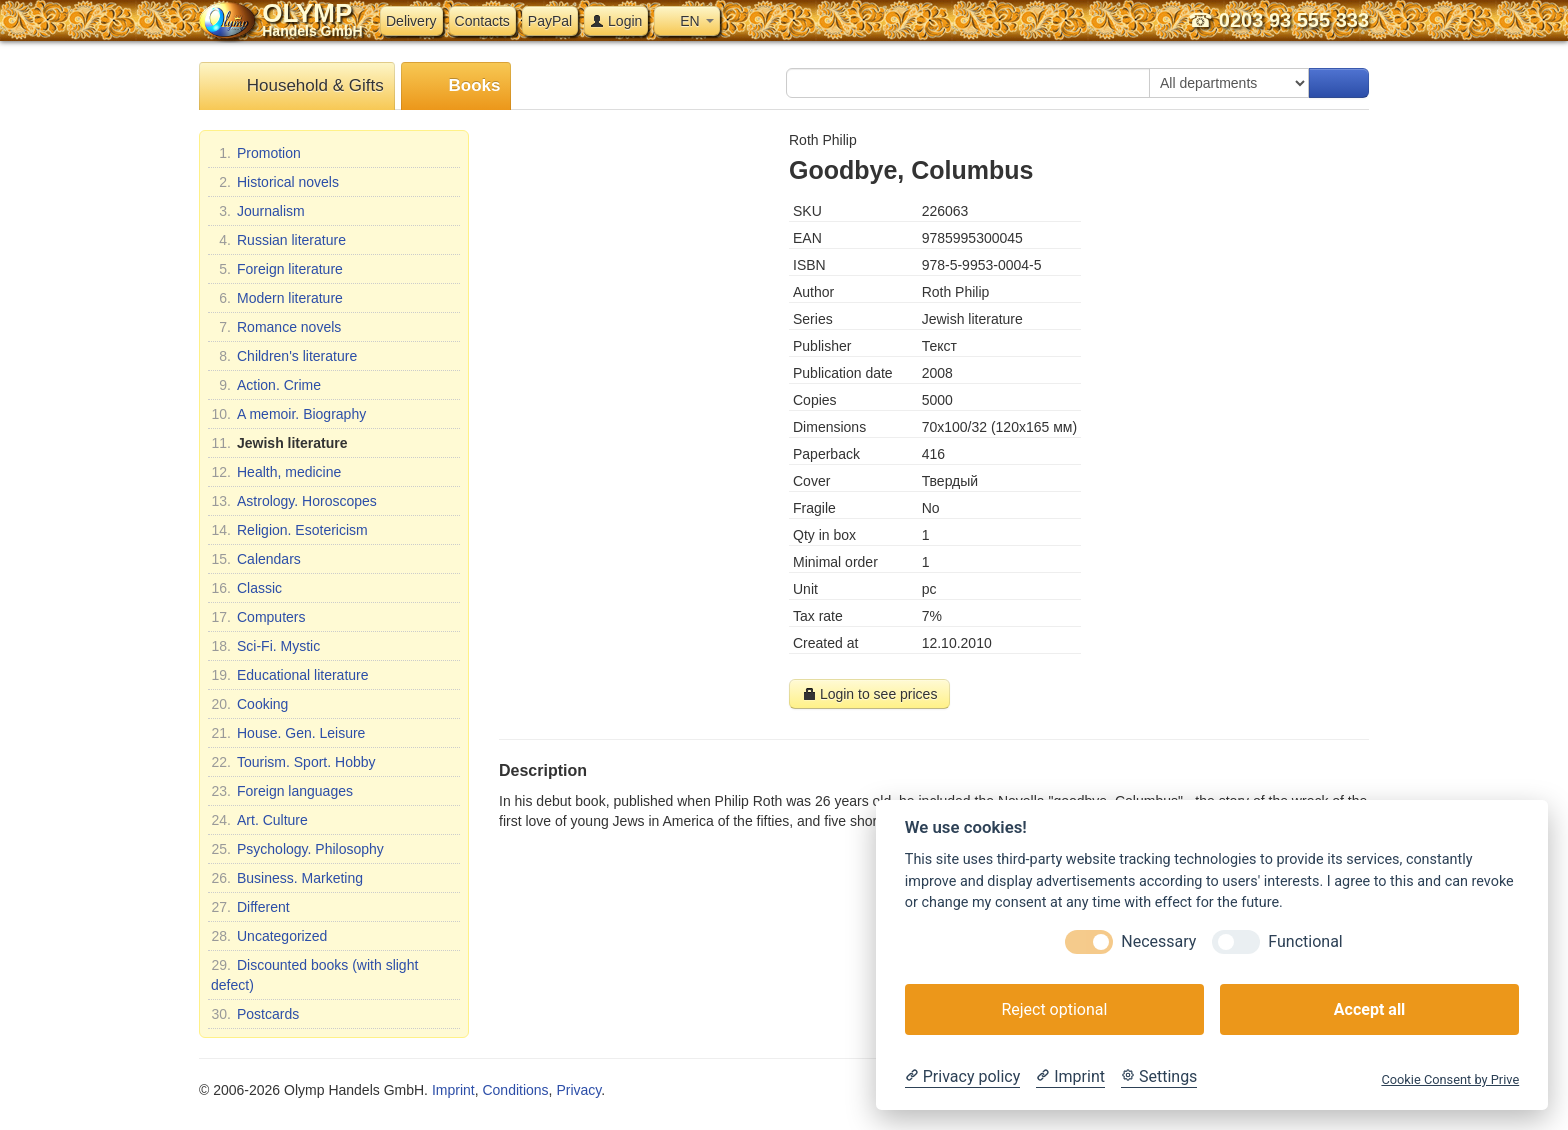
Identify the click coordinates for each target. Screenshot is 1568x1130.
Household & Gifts (297, 86)
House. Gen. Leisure (288, 733)
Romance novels (276, 327)
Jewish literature (279, 443)
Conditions (515, 1090)
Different (250, 907)
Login (616, 21)
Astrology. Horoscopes (294, 501)
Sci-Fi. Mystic (265, 646)
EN (686, 21)
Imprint (453, 1090)
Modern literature (277, 298)
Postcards (255, 1014)
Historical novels (275, 182)
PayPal (550, 21)
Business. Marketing (287, 878)
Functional (1305, 941)
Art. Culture (259, 820)
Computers (258, 617)
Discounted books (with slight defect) (314, 974)
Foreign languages (282, 791)
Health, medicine (276, 472)
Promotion (256, 153)
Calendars (256, 559)
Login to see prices (869, 694)
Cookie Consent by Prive (1450, 1079)
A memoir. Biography (288, 414)
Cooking (249, 704)
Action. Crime (266, 385)
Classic (246, 588)
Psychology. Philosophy (297, 849)
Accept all (1369, 1009)
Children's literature (284, 356)
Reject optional (1054, 1009)
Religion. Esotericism (289, 530)
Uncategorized (269, 936)
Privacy (578, 1090)
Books (456, 86)
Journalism (258, 211)
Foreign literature (277, 269)
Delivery (411, 21)
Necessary (1158, 941)
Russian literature (278, 240)
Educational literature (290, 675)
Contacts (482, 21)
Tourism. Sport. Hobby (293, 762)
